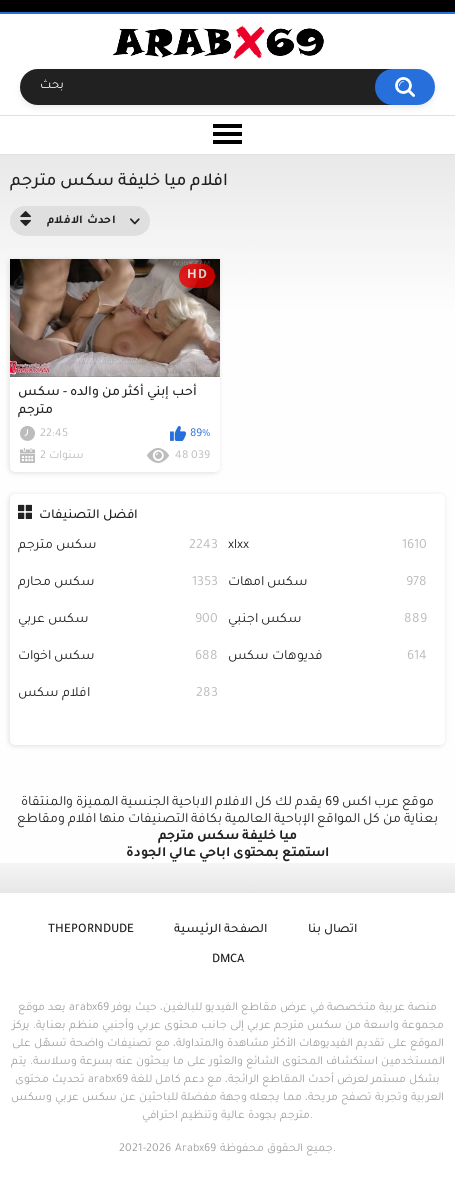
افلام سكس (118, 694)
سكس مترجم (118, 546)
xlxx (328, 546)
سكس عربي (118, 620)
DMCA (228, 960)
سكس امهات (328, 583)
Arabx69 (195, 1149)
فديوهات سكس (328, 657)
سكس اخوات (118, 657)
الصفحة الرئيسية (220, 930)
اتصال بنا (332, 930)
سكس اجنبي (328, 620)
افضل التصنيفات (88, 516)
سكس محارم (118, 583)
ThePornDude (91, 930)
